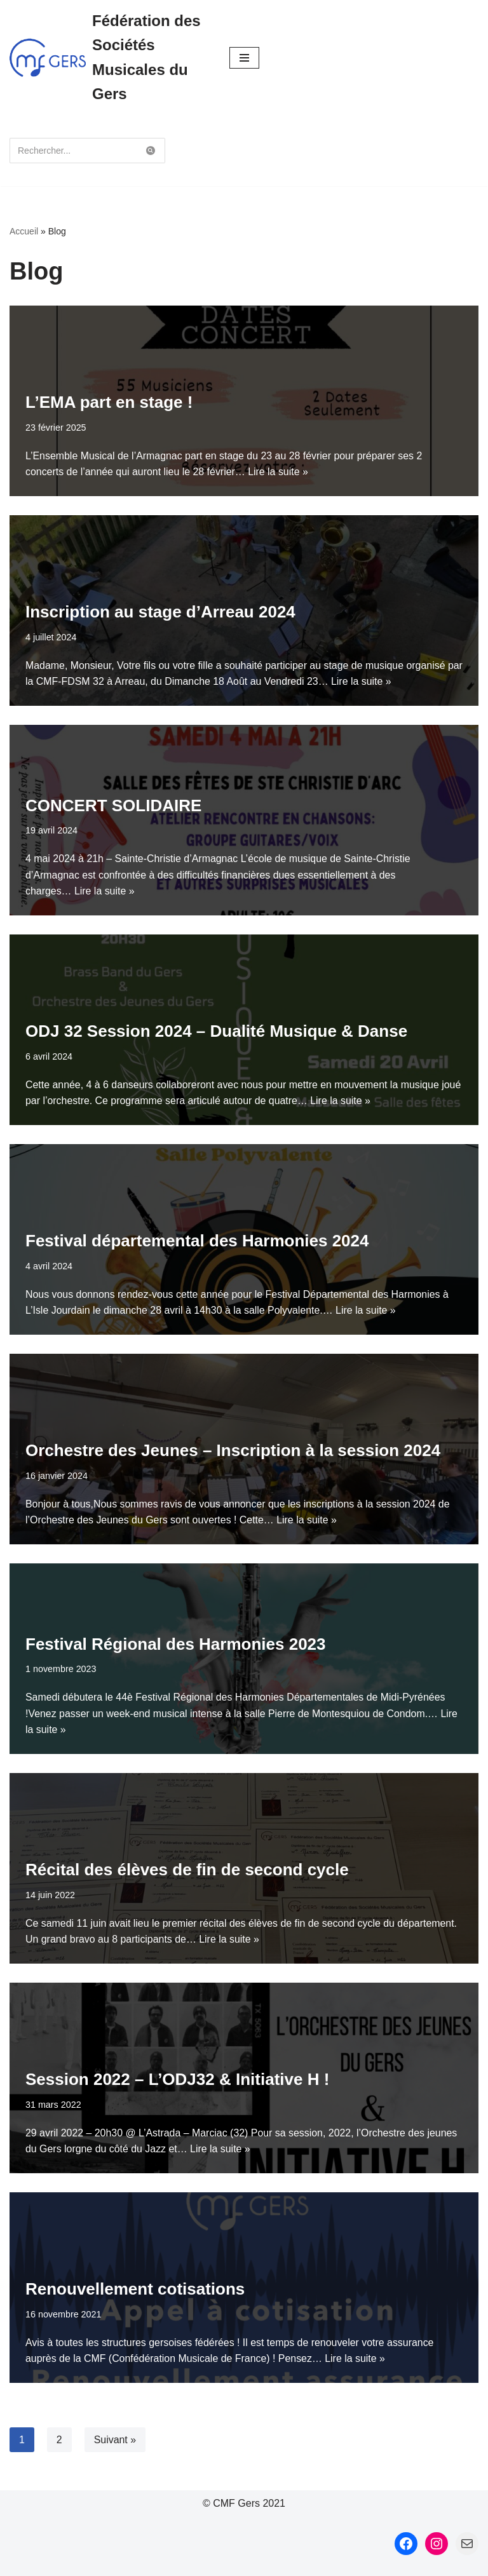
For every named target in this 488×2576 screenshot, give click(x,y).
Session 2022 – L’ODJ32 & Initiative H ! (177, 2079)
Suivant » (115, 2439)
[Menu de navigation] (244, 58)
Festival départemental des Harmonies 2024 (197, 1240)
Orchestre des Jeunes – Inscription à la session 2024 (232, 1450)
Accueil (24, 231)
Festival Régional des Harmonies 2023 (175, 1643)
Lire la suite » (279, 471)
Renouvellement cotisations (135, 2288)
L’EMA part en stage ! (109, 402)
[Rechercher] (73, 150)
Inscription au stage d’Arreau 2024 (160, 611)
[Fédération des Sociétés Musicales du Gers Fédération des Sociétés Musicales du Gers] (110, 58)
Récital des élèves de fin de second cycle (187, 1869)
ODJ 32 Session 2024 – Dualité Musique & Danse (216, 1031)
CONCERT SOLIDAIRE (113, 804)
